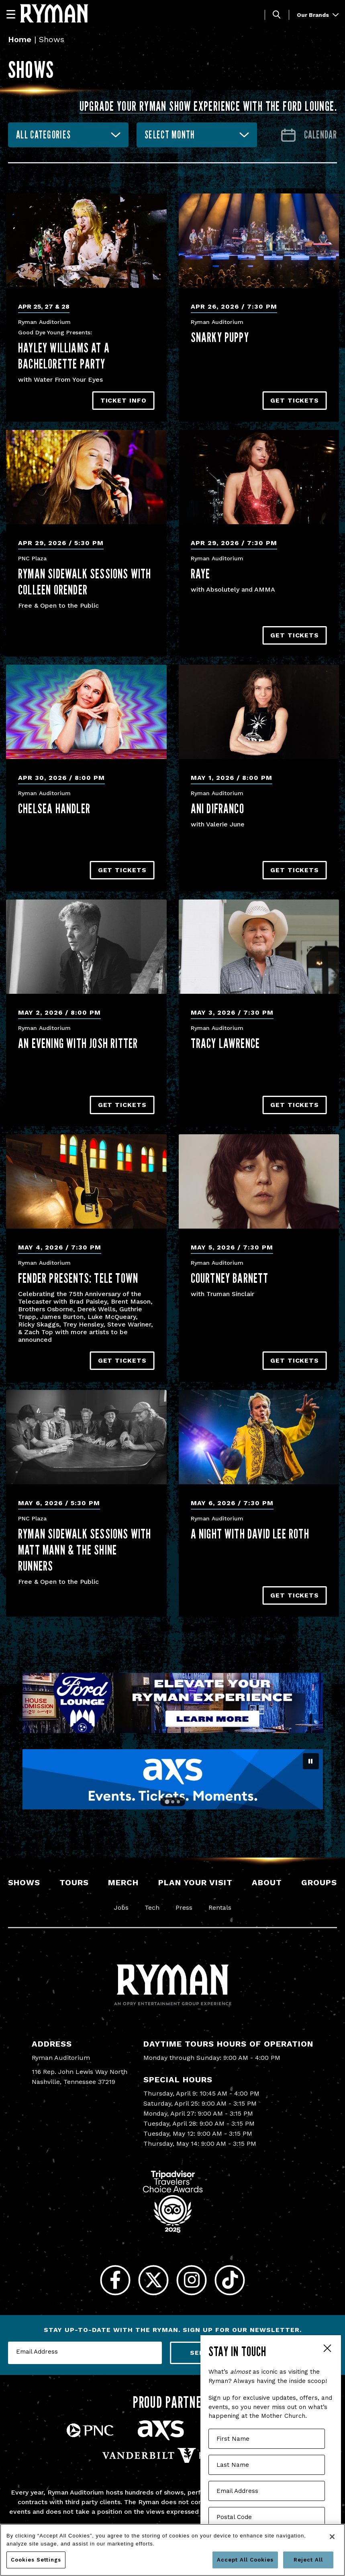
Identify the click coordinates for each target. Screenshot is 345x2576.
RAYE (200, 574)
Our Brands (318, 15)
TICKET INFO (123, 400)
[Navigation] (14, 14)
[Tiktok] (230, 2280)
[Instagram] (192, 2280)
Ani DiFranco (217, 808)
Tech (152, 1907)
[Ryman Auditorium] (54, 13)
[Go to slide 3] (178, 1801)
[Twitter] (154, 2280)
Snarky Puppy (220, 337)
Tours (74, 1882)
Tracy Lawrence (225, 1043)
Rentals (219, 1907)
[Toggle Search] (277, 14)
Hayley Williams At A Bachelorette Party (64, 356)
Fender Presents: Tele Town (78, 1278)
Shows (24, 1882)
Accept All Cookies (245, 2560)
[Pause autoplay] (311, 1761)
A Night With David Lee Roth (250, 1534)
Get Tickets (294, 400)
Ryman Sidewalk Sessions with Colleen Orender (84, 582)
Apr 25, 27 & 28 (43, 306)
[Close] (332, 2536)
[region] (172, 2550)
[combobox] (68, 134)
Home (19, 39)
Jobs (121, 1907)
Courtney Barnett (230, 1278)
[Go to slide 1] (167, 1801)
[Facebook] (115, 2280)
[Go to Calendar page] (309, 135)
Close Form (327, 2349)
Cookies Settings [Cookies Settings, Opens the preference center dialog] (36, 2560)
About (267, 1882)
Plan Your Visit (195, 1882)
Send (199, 2352)
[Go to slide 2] (172, 1802)
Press (184, 1907)
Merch (123, 1882)
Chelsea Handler (54, 808)
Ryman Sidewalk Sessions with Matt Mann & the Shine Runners (84, 1550)
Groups (319, 1882)
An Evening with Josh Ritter (78, 1043)
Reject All (308, 2560)
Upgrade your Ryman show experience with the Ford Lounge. (208, 106)
